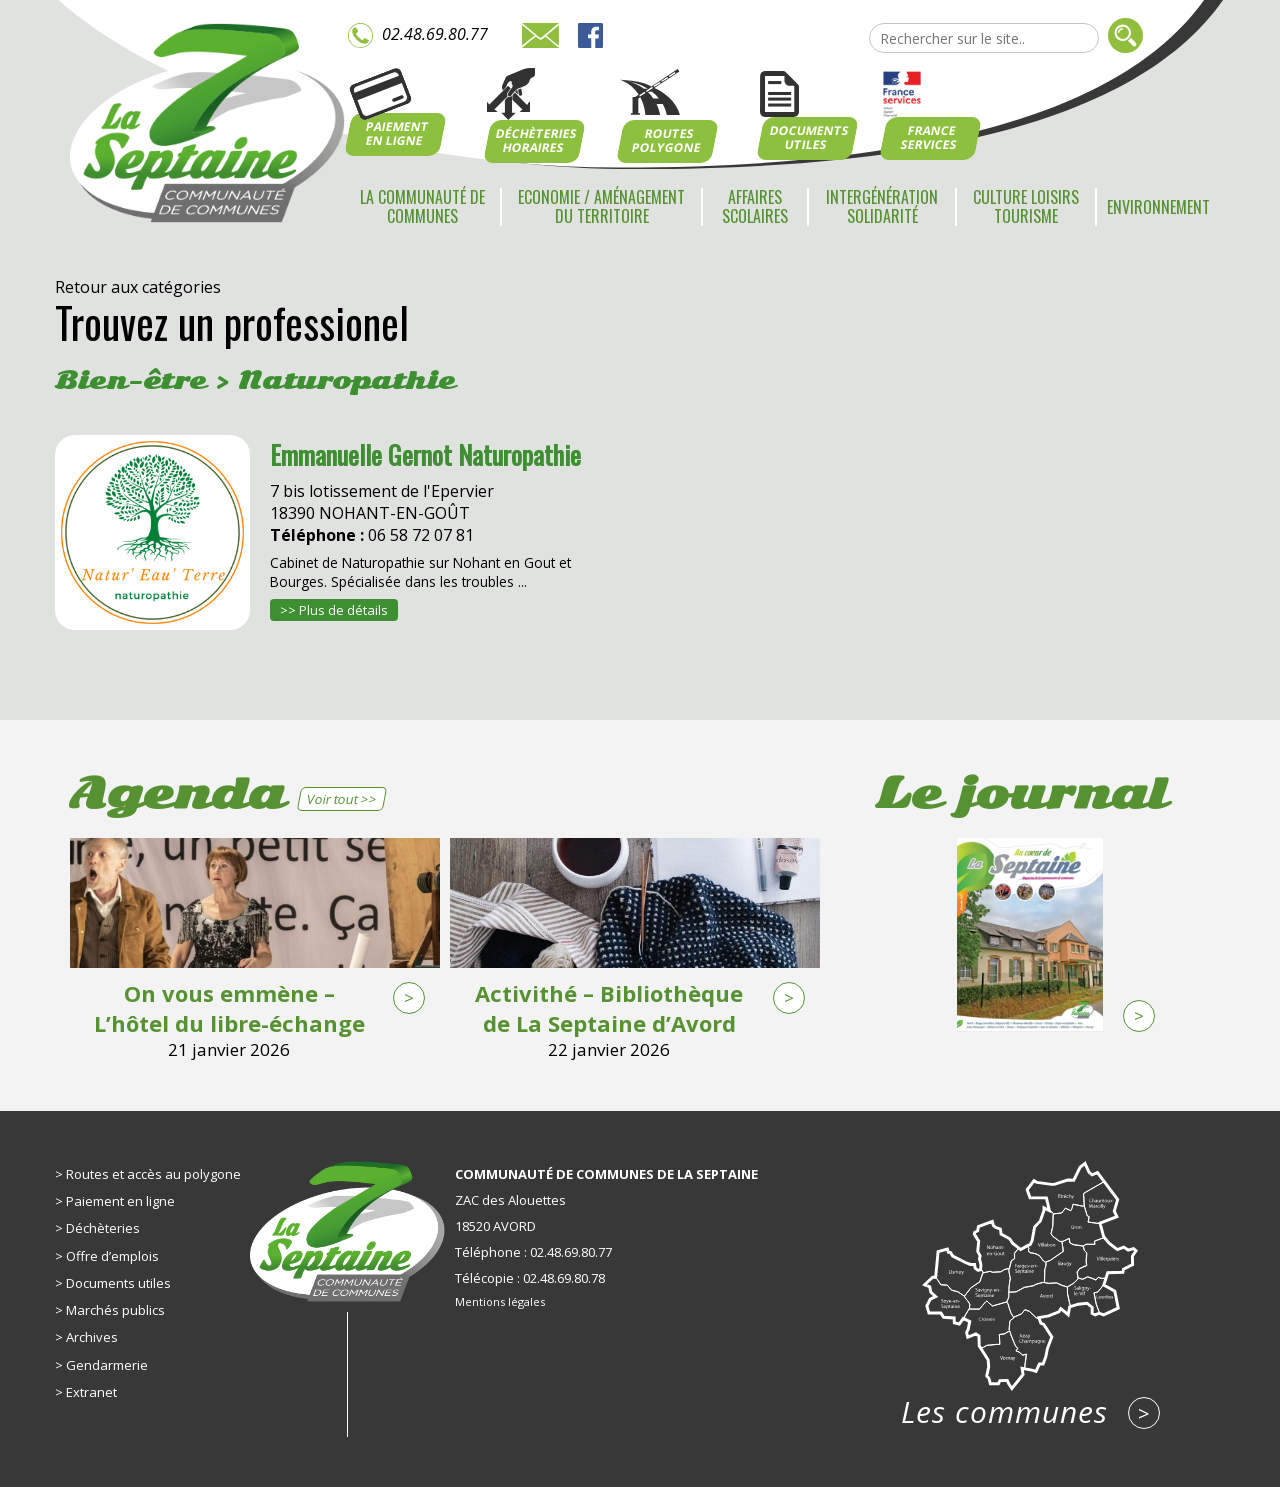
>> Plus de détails (334, 610)
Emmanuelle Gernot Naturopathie (425, 454)
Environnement (1158, 207)
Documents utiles (118, 1283)
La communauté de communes (422, 206)
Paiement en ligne (120, 1201)
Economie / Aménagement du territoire (601, 206)
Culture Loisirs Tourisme (1026, 206)
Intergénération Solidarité (882, 206)
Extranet (91, 1392)
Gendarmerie (107, 1365)
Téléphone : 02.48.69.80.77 (533, 1252)
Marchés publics (115, 1310)
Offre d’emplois (112, 1256)
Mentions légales (500, 1301)
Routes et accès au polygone (153, 1174)
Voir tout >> (341, 799)
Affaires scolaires (755, 206)
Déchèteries (103, 1228)
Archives (92, 1337)
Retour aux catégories (138, 287)
